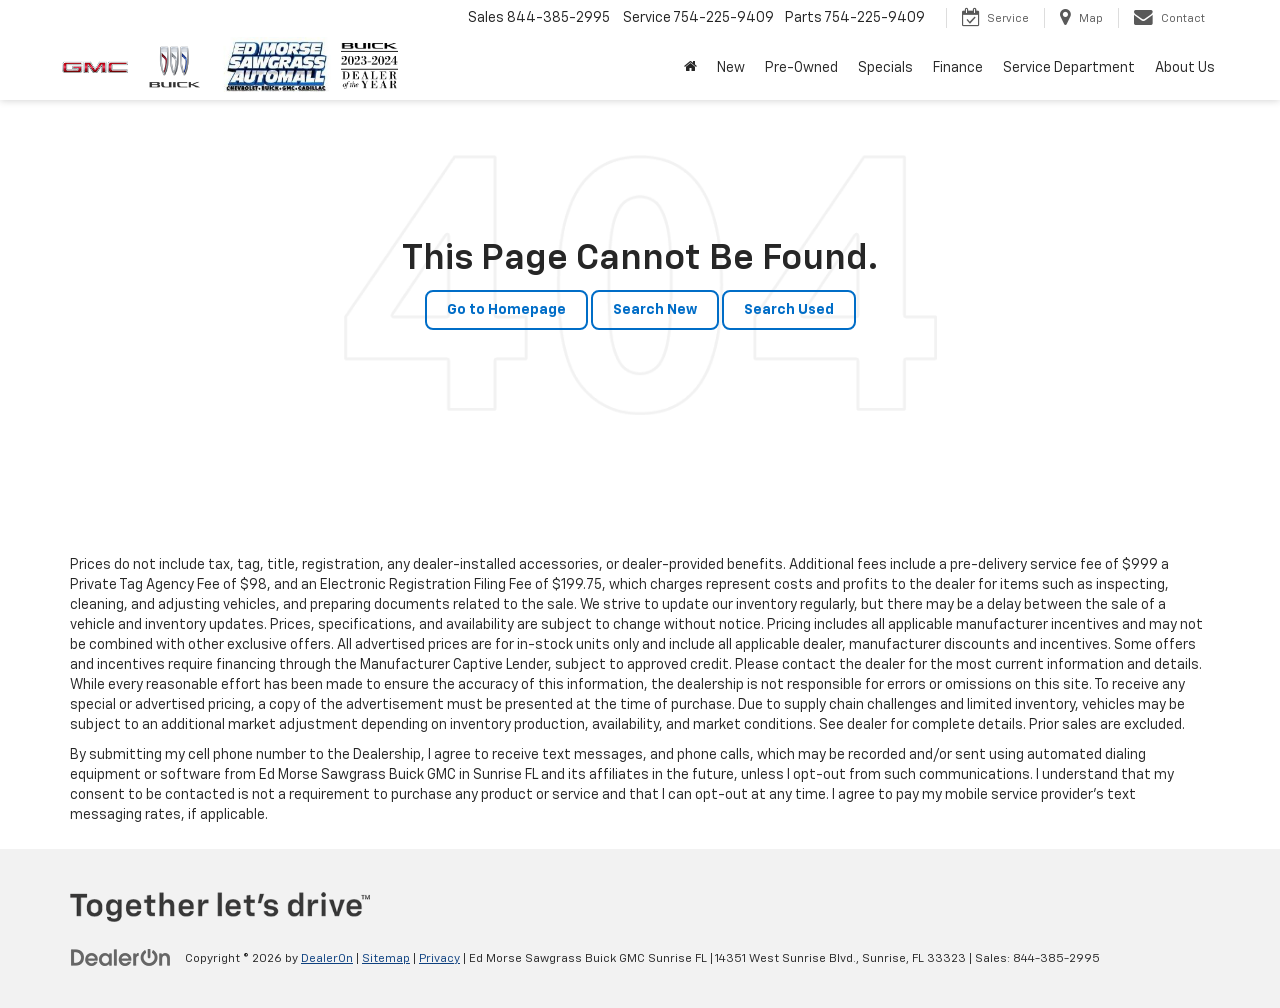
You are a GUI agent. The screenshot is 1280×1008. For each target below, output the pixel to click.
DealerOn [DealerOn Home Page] (327, 959)
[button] (690, 68)
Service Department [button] (1069, 68)
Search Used (789, 310)
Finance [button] (958, 68)
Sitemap (386, 959)
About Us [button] (1185, 68)
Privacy (439, 959)
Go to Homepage (506, 310)
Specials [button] (885, 68)
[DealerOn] (121, 958)
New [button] (731, 68)
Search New (655, 310)
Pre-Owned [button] (801, 68)
